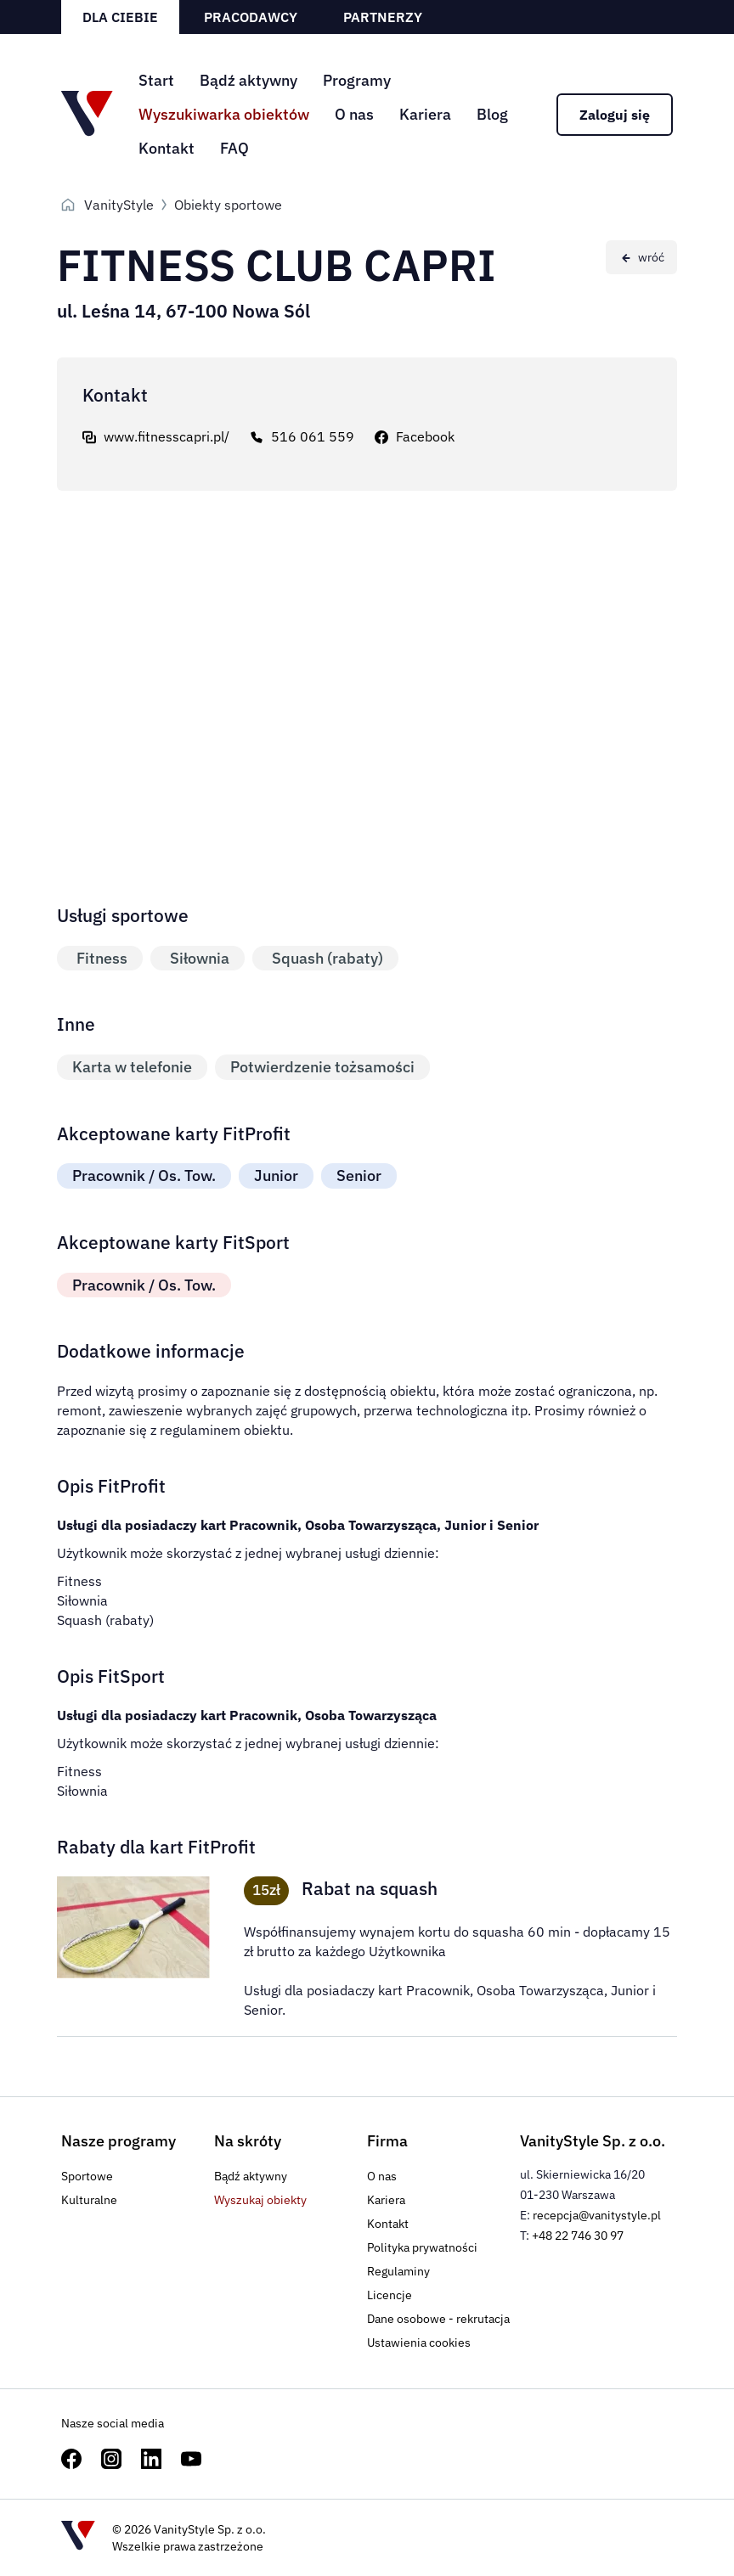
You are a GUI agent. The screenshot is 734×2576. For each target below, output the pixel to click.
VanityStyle (119, 204)
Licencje (389, 2295)
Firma (387, 2141)
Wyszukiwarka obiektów (223, 114)
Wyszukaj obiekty (260, 2200)
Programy (357, 80)
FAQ (234, 148)
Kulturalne (89, 2200)
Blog (492, 114)
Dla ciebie (120, 16)
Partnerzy (382, 16)
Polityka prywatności (422, 2247)
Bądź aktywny (248, 80)
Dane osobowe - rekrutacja (438, 2318)
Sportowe (87, 2176)
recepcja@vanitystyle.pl (597, 2215)
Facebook (425, 436)
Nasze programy (118, 2141)
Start (156, 80)
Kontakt (166, 148)
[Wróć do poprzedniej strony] (641, 257)
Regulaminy (398, 2271)
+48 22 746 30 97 (578, 2235)
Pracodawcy (250, 16)
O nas (354, 114)
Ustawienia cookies (419, 2342)
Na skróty (247, 2141)
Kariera (425, 114)
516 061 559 (312, 436)
